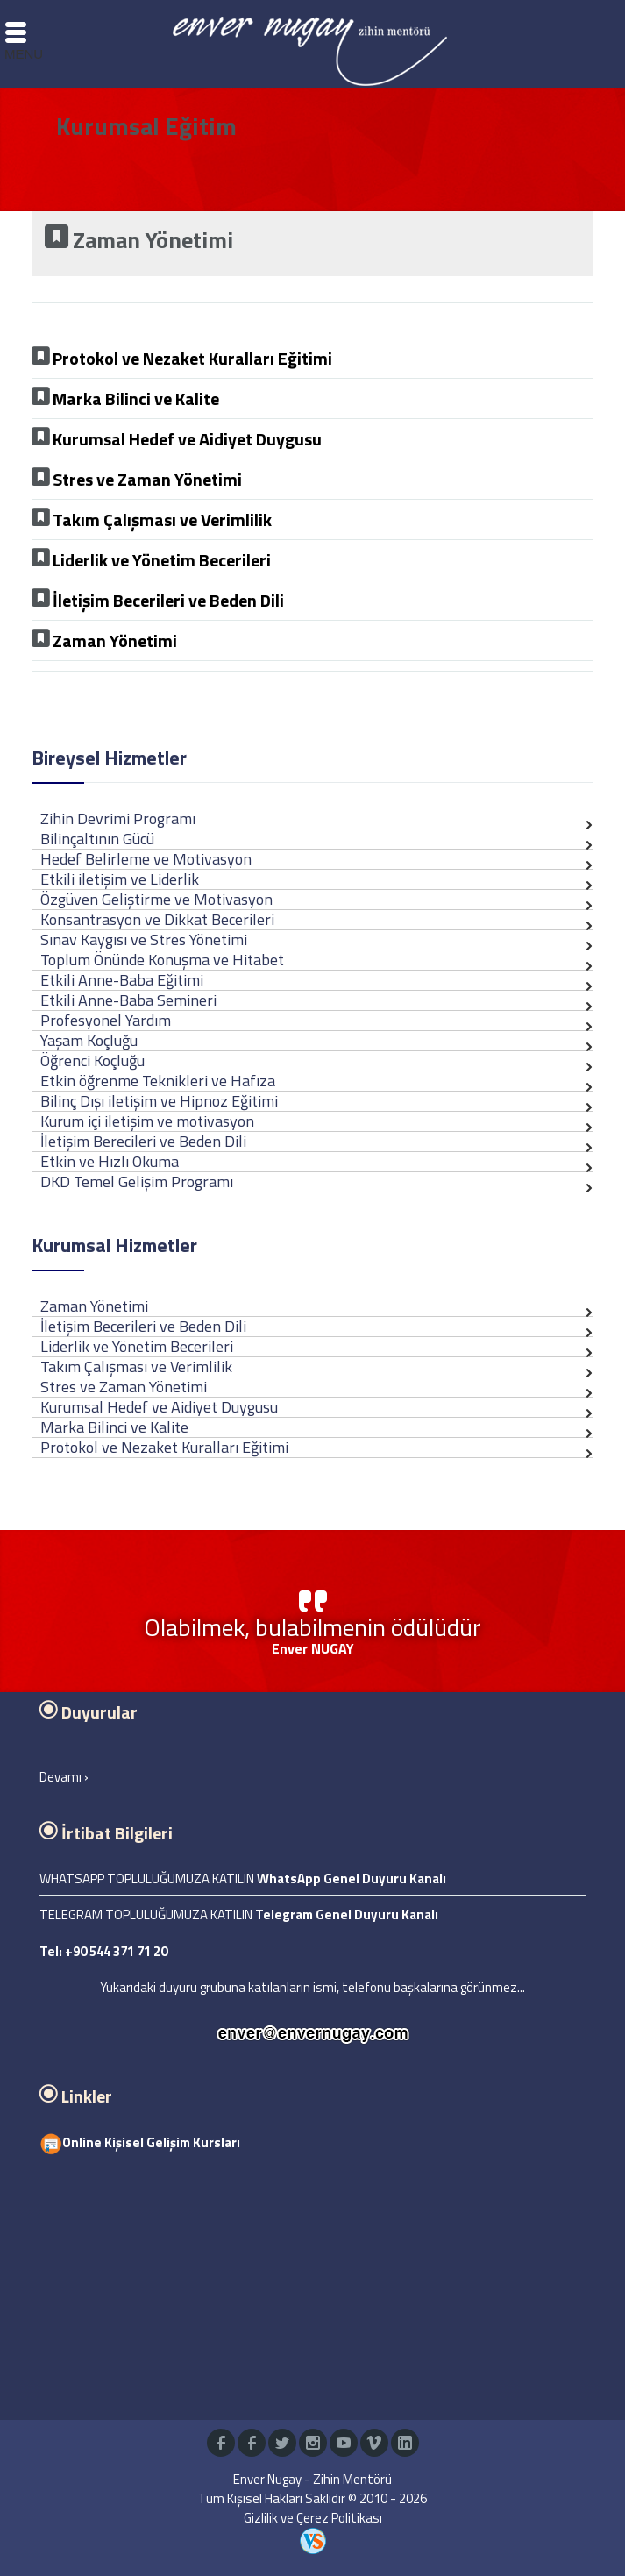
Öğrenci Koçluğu (92, 1060)
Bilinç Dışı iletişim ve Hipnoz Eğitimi (159, 1101)
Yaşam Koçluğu (89, 1040)
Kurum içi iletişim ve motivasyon (147, 1121)
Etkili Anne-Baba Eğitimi (121, 980)
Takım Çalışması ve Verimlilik (136, 1366)
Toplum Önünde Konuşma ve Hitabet (162, 959)
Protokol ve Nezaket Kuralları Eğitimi (164, 1447)
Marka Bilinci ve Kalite (114, 1427)
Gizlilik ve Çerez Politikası (313, 2518)
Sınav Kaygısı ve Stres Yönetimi (143, 939)
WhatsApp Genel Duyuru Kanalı (351, 1878)
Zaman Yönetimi (94, 1306)
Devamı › (64, 1777)
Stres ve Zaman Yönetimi (123, 1386)
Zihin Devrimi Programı (117, 818)
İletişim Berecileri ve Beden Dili (143, 1141)
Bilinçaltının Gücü (97, 838)
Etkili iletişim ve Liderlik (119, 879)
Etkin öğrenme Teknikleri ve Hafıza (157, 1080)
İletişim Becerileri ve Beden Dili (143, 1326)
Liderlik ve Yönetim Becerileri (136, 1346)
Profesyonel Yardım (105, 1020)
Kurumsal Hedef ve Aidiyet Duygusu (159, 1407)
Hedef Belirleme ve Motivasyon (146, 859)
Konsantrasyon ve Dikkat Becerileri (157, 919)
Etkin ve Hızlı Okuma (109, 1161)
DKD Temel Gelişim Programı (136, 1181)
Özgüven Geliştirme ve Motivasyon (156, 899)
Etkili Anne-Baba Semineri (128, 1000)
